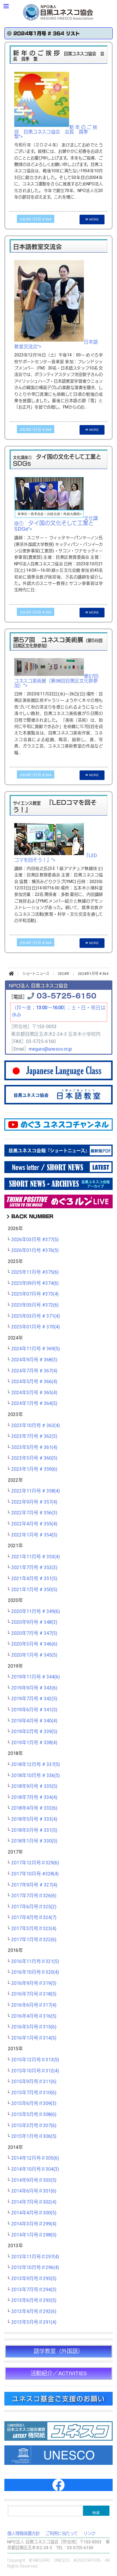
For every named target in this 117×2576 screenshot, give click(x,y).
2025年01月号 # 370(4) (35, 1326)
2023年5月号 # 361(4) (34, 1447)
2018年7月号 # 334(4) (34, 1797)
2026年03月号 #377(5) (35, 1239)
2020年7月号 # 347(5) (34, 1633)
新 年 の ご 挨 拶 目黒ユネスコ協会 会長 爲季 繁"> (55, 132)
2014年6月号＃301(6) (33, 2191)
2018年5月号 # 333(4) (34, 1819)
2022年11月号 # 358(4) (35, 1491)
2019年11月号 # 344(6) (35, 1676)
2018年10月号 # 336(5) (35, 1775)
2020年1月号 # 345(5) (34, 1655)
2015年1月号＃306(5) (33, 2136)
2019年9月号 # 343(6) (34, 1688)
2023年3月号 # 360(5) (34, 1458)
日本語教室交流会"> (56, 344)
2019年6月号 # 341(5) (34, 1709)
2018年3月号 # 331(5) (34, 1830)
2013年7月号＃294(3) (33, 2289)
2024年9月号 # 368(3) (34, 1359)
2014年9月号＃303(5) (33, 2180)
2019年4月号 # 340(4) (34, 1720)
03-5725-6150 (66, 995)
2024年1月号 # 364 (35, 219)
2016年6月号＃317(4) (33, 2005)
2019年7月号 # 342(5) (34, 1698)
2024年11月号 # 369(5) (35, 1348)
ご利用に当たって (62, 2534)
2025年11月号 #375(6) (35, 1272)
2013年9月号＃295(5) (33, 2278)
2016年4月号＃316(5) (33, 2016)
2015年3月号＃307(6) (33, 2125)
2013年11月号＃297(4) (35, 2256)
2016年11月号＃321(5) (35, 1961)
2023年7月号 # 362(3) (34, 1436)
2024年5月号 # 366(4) (34, 1381)
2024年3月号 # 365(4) (34, 1392)
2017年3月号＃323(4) (33, 1928)
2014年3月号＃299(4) (33, 2223)
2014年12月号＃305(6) (35, 2158)
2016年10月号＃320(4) (35, 1972)
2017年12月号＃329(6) (35, 1862)
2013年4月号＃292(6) (33, 2311)
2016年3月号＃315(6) (33, 2027)
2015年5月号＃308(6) (33, 2114)
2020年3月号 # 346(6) (34, 1644)
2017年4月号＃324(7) (33, 1917)
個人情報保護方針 (23, 2534)
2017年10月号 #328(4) (35, 1873)
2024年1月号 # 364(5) (34, 1403)
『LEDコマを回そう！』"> (55, 858)
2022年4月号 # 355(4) (34, 1523)
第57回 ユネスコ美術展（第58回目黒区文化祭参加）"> (58, 681)
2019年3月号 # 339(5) (34, 1731)
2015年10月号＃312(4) (35, 2070)
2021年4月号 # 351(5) (34, 1578)
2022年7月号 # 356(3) (34, 1512)
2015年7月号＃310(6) (33, 2092)
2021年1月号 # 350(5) (34, 1589)
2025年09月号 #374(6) (35, 1283)
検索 (96, 2513)
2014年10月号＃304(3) (35, 2169)
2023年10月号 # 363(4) (35, 1425)
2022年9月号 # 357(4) (34, 1502)
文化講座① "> (56, 524)
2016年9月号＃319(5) (33, 1983)
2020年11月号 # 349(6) (35, 1611)
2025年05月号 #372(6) (35, 1305)
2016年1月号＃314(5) (33, 2038)
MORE (92, 219)
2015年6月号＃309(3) (33, 2103)
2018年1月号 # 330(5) (34, 1841)
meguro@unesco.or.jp (50, 1049)
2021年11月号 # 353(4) (35, 1556)
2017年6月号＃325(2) (33, 1906)
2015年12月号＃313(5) (35, 2059)
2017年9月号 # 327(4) (34, 1885)
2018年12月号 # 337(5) (35, 1764)
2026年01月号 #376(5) (35, 1250)
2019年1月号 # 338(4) (34, 1742)
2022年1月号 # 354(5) (34, 1535)
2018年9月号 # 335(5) (34, 1786)
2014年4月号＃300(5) (33, 2212)
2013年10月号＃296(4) (35, 2267)
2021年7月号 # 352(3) (34, 1567)
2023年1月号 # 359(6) (34, 1469)
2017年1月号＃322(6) (33, 1939)
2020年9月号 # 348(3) (34, 1622)
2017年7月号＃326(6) (33, 1895)
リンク (90, 2534)
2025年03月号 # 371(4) (35, 1316)
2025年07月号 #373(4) (35, 1294)
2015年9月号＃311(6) (33, 2081)
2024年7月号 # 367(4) (34, 1370)
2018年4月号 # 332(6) (34, 1808)
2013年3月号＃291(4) (33, 2322)
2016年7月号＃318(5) (33, 1994)
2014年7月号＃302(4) (33, 2202)
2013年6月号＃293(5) (33, 2300)
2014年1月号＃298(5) (33, 2235)
